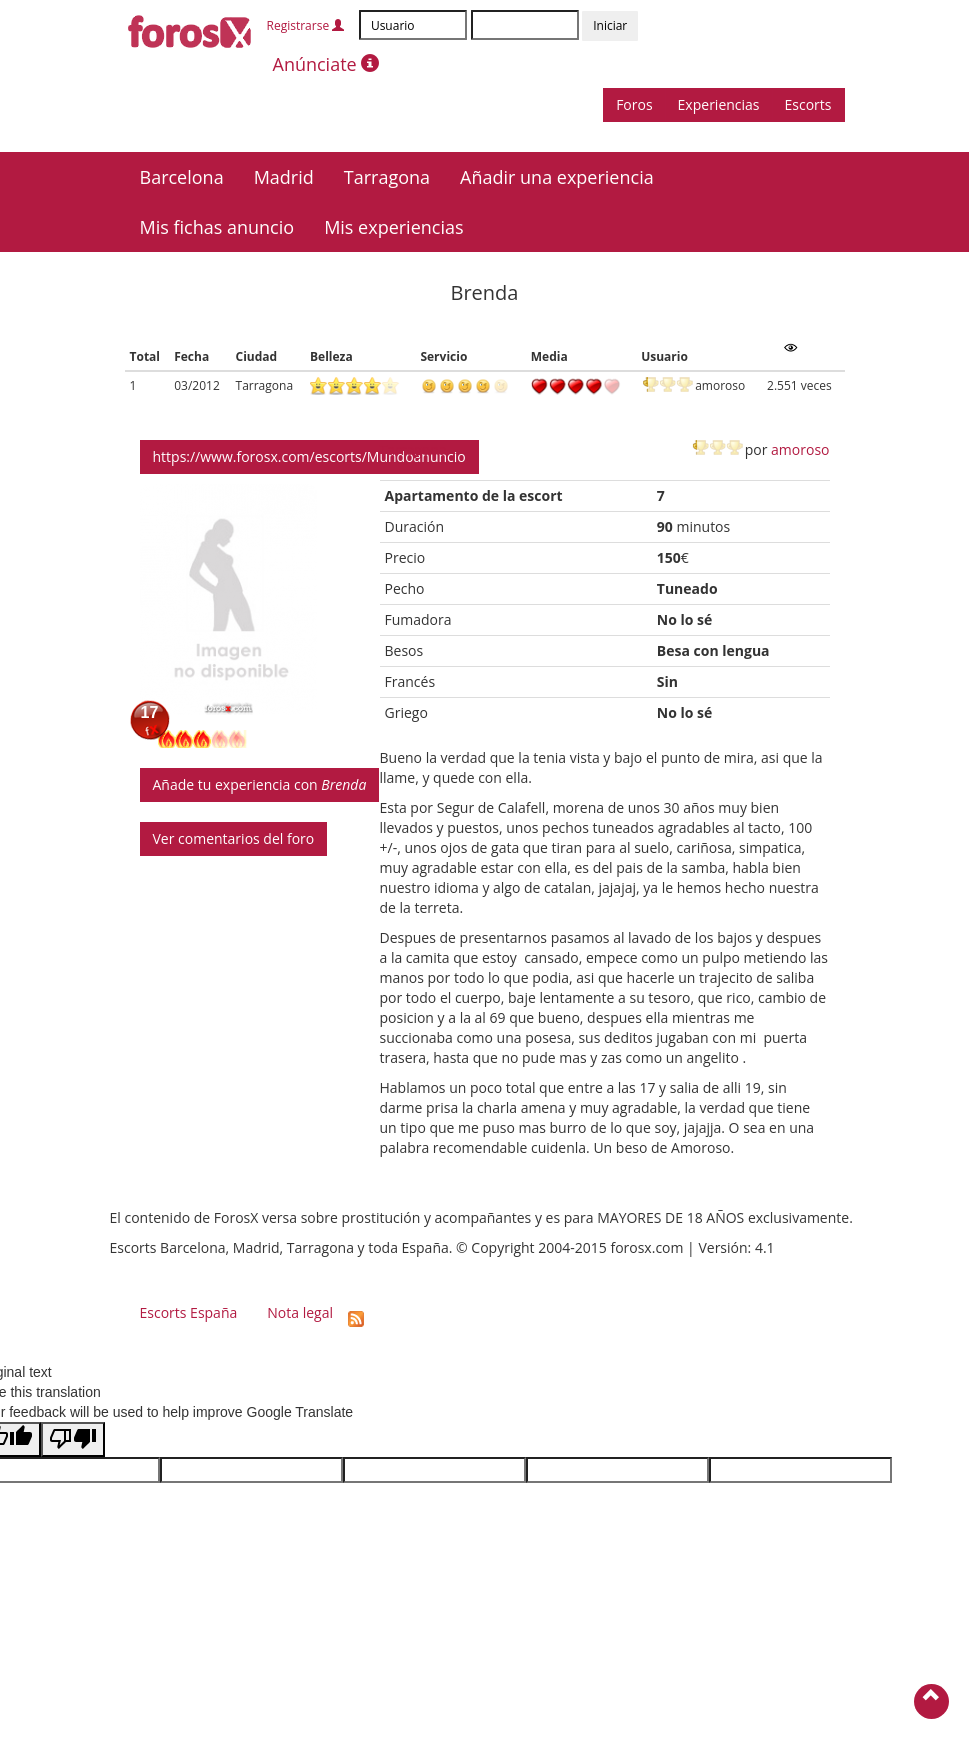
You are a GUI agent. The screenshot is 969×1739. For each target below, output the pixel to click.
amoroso (800, 449)
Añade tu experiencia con (260, 784)
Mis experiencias (393, 227)
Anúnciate (326, 64)
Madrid (284, 177)
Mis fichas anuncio (217, 227)
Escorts (808, 104)
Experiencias (719, 104)
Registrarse (306, 25)
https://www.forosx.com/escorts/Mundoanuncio (309, 456)
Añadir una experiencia (557, 177)
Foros (634, 104)
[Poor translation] (73, 1439)
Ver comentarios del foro (234, 838)
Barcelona (182, 177)
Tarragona (387, 177)
